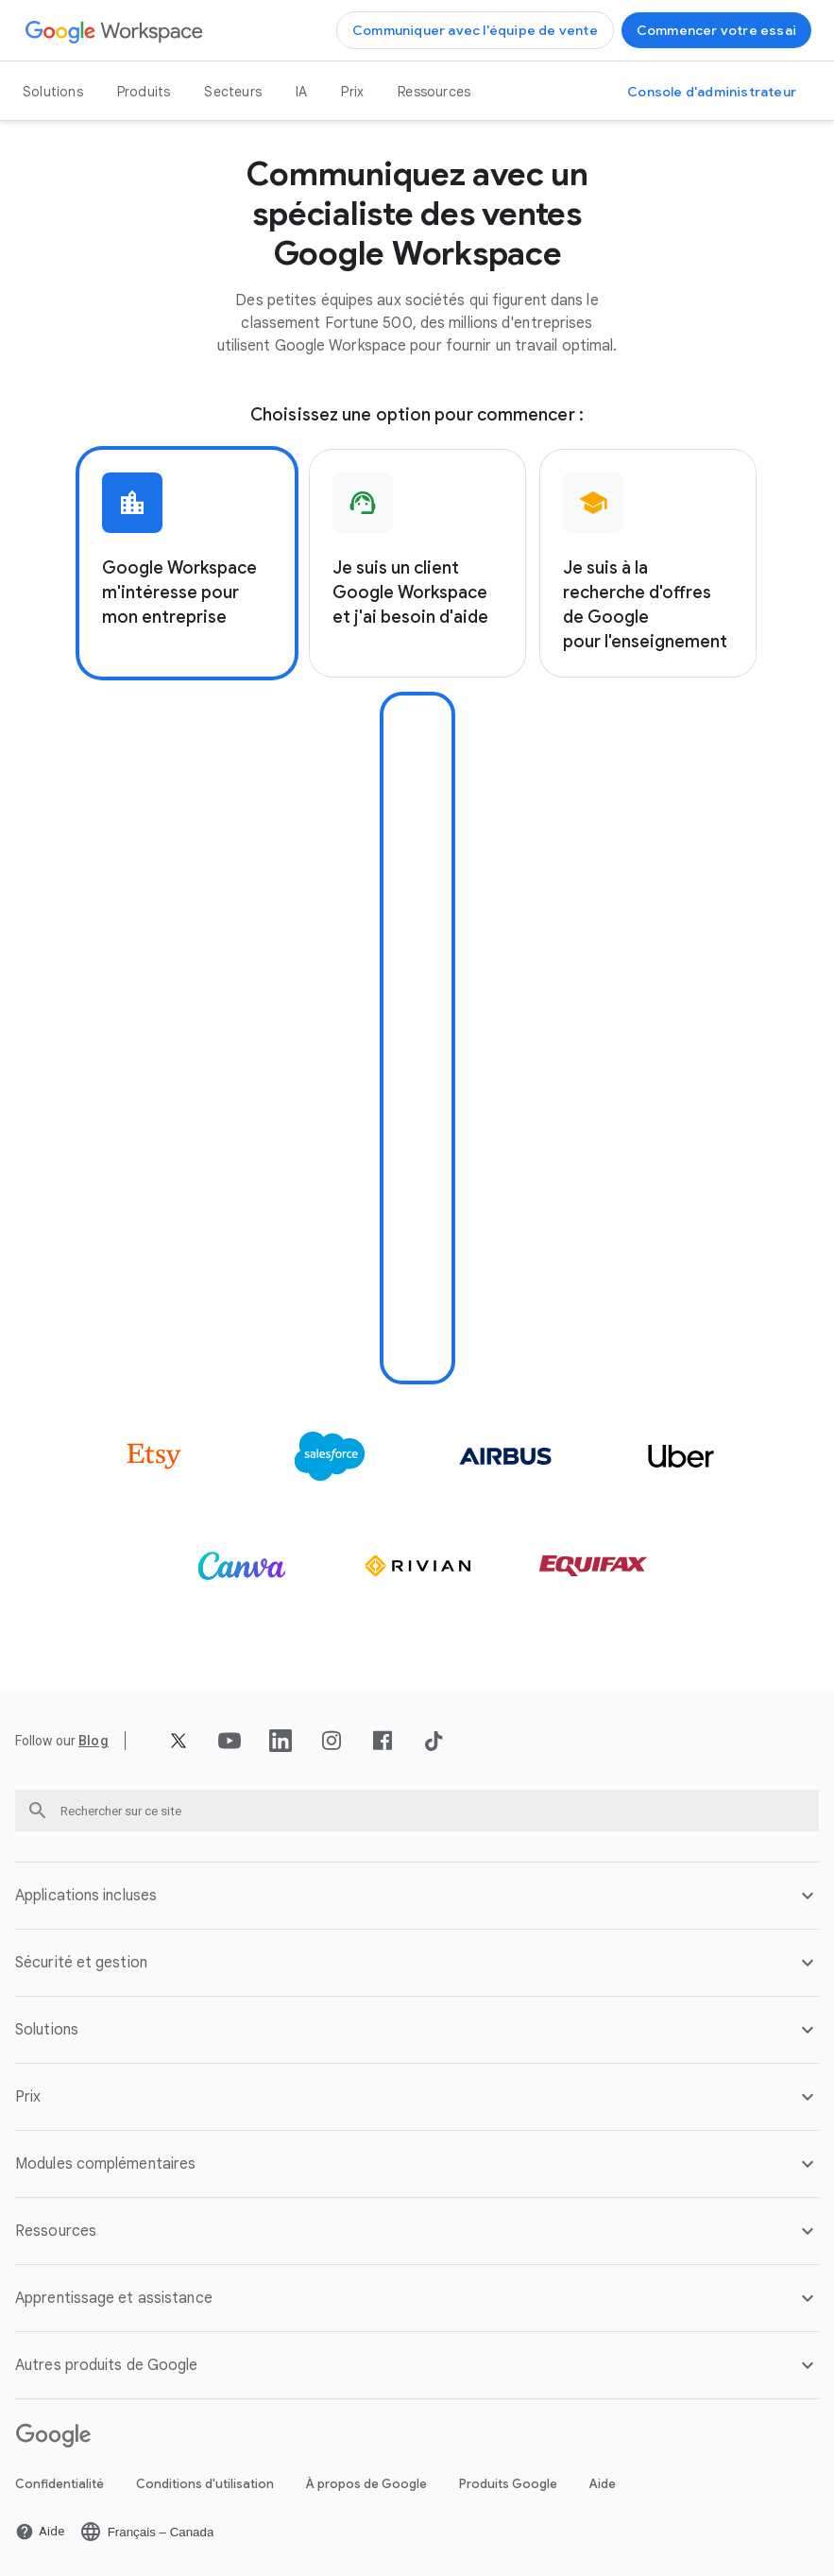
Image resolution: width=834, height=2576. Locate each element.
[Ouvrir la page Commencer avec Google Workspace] (716, 30)
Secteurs (233, 91)
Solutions (53, 91)
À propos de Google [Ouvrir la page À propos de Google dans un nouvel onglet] (366, 2484)
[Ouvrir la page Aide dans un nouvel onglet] (39, 2531)
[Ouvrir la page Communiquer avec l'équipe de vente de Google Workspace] (475, 30)
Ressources (434, 91)
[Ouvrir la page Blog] (93, 1740)
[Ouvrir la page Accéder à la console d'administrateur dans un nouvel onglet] (711, 92)
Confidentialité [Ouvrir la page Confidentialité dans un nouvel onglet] (59, 2484)
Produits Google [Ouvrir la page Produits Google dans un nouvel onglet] (508, 2484)
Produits (144, 91)
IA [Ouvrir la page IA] (301, 91)
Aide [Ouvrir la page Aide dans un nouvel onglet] (602, 2484)
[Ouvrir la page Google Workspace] (115, 30)
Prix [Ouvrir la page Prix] (352, 91)
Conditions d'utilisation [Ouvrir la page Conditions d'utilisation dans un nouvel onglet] (205, 2484)
